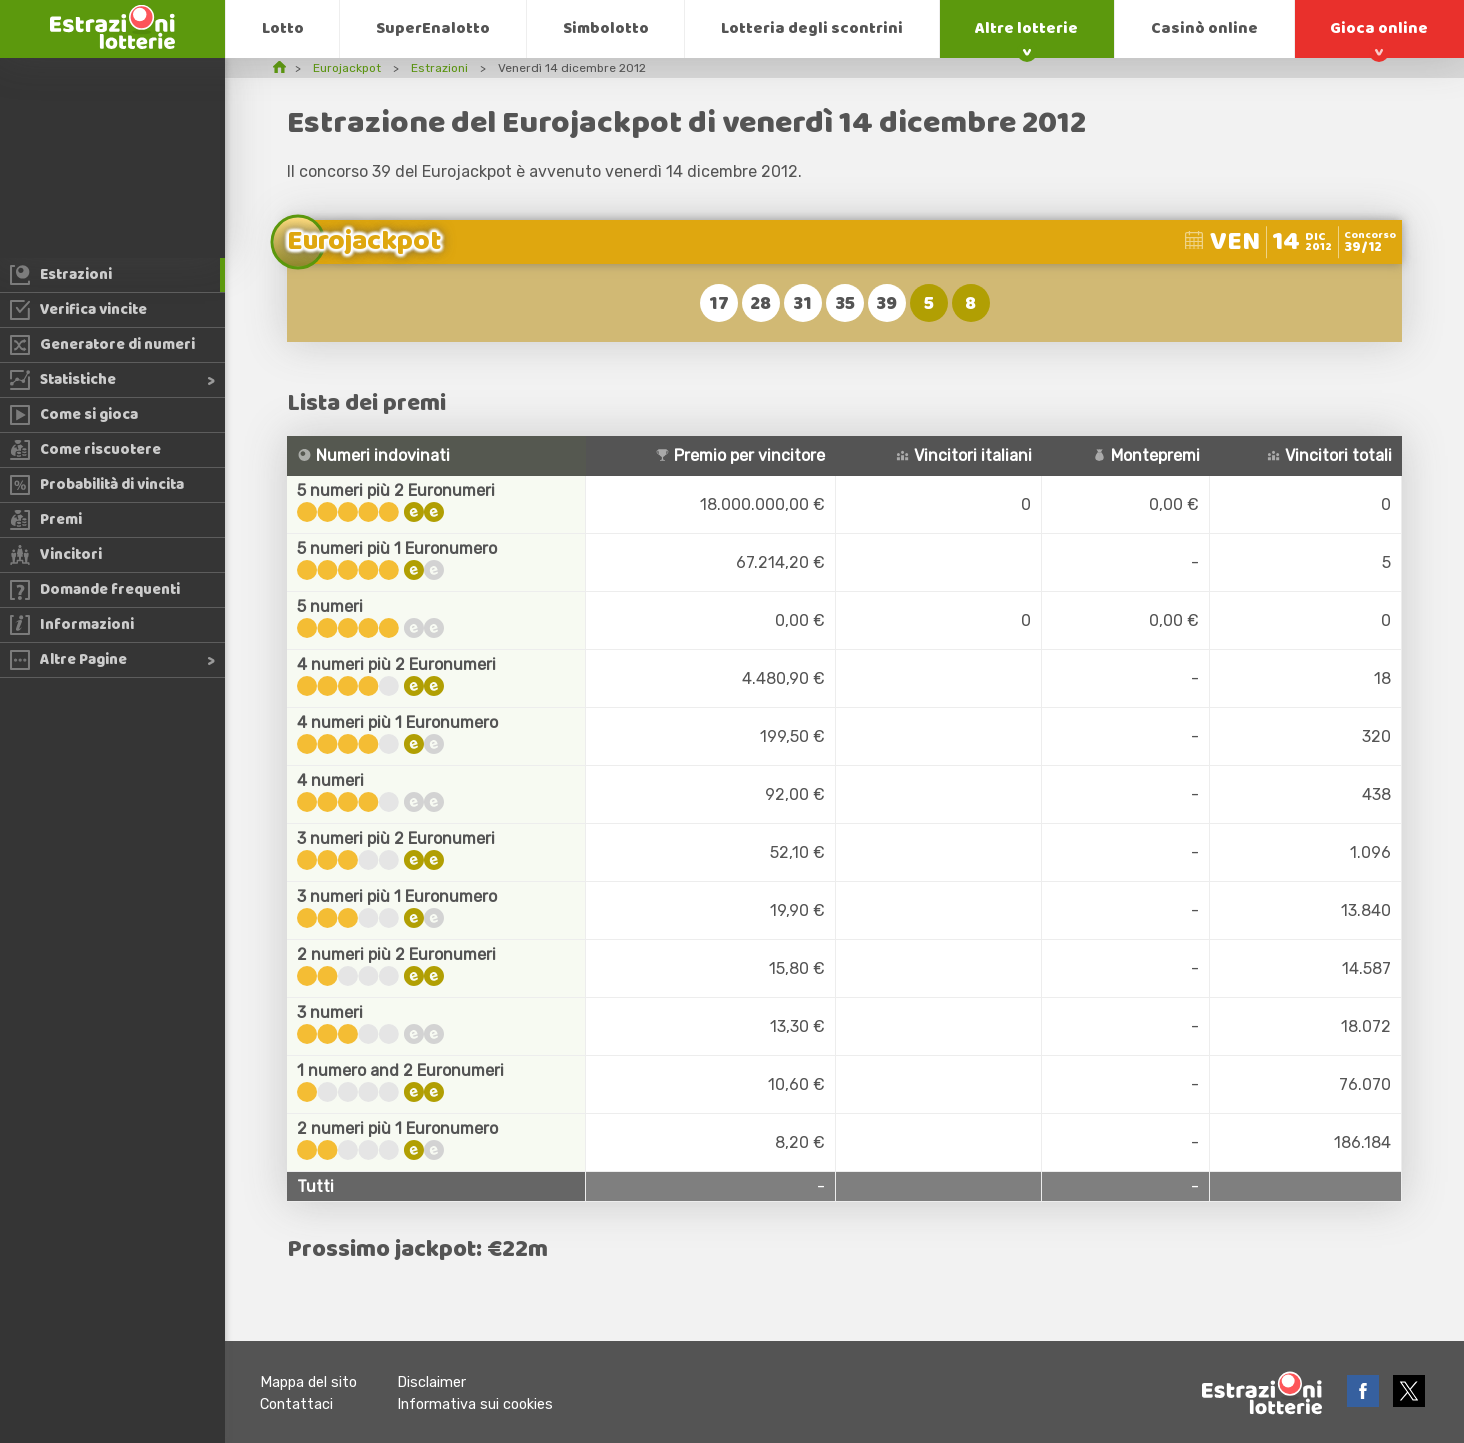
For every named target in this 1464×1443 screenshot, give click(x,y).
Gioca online (1379, 28)
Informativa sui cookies (475, 1404)
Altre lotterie (1026, 28)
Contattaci (296, 1404)
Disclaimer (431, 1382)
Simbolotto (606, 28)
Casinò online (1204, 28)
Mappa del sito (308, 1382)
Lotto (283, 28)
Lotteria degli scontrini (812, 28)
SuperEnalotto (433, 28)
